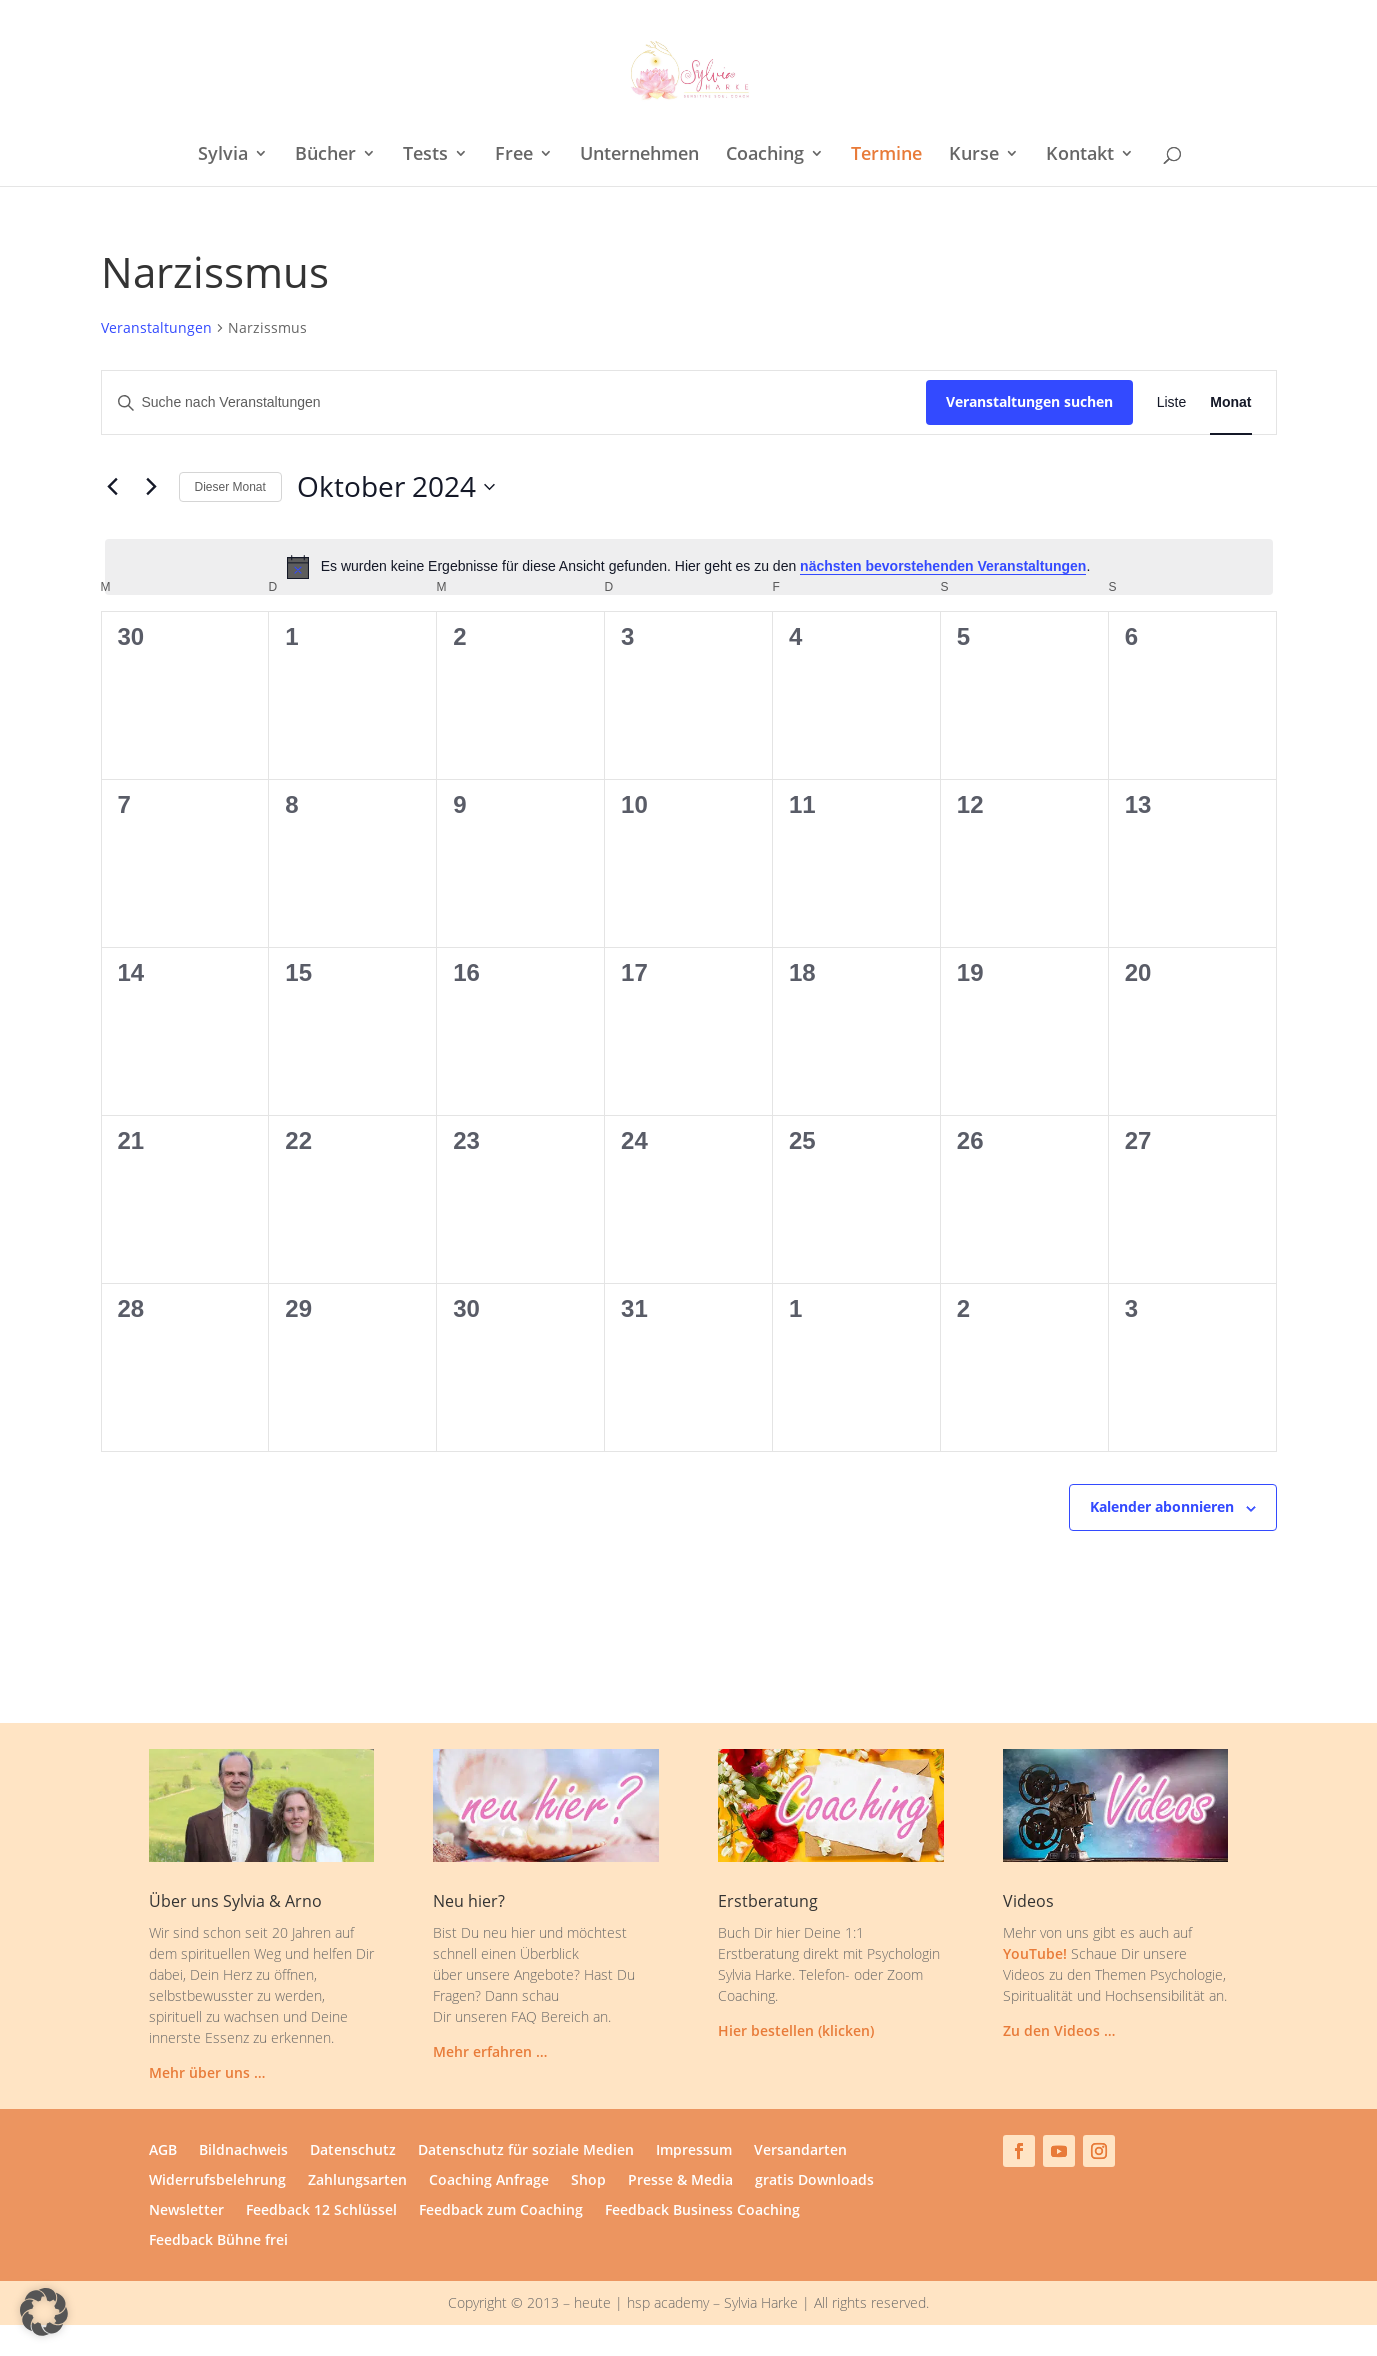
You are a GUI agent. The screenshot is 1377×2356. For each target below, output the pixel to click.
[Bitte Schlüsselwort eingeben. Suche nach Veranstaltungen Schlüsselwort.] (514, 402)
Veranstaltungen (156, 327)
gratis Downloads (814, 2181)
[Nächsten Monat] (152, 487)
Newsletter (186, 2211)
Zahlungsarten (357, 2181)
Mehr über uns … (207, 2072)
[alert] (689, 567)
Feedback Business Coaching (702, 2211)
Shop (588, 2181)
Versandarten (800, 2151)
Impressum (694, 2151)
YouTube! (1035, 1953)
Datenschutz (353, 2151)
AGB (163, 2151)
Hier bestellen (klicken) (796, 2030)
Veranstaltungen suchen (1029, 401)
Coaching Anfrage (489, 2181)
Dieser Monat (230, 487)
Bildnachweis (243, 2151)
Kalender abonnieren (1162, 1506)
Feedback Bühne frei (218, 2241)
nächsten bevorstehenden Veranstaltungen (943, 566)
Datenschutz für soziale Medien (526, 2151)
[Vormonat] (113, 487)
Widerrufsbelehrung (217, 2181)
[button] (44, 2312)
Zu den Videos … (1059, 2030)
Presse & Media (680, 2181)
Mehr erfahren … (490, 2051)
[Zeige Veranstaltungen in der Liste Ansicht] (1172, 402)
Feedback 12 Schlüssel (321, 2211)
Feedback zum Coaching (501, 2211)
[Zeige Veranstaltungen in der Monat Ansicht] (1230, 402)
